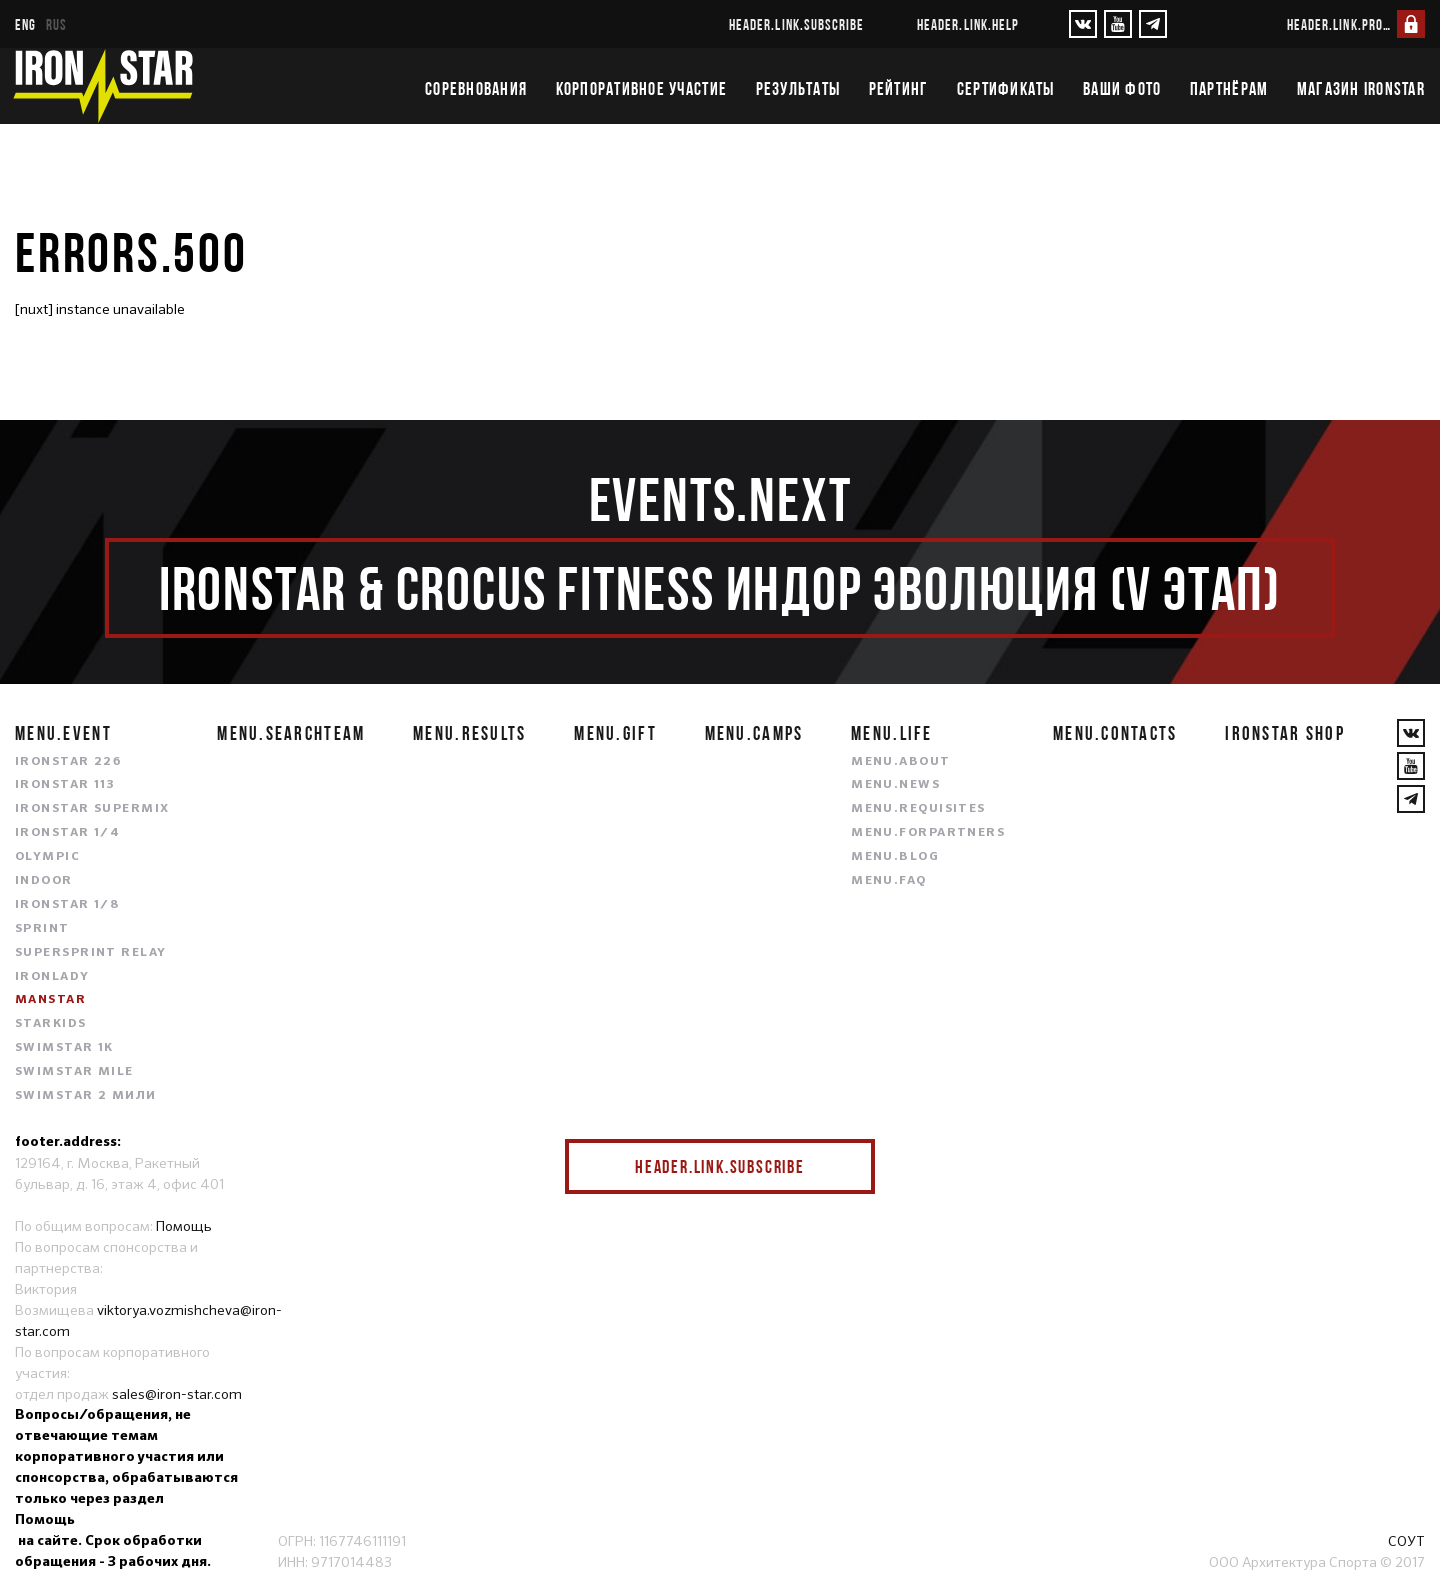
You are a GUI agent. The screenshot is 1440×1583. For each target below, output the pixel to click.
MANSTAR (50, 1000)
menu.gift (615, 733)
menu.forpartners (928, 833)
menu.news (895, 785)
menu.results (469, 733)
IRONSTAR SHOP (1285, 733)
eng (25, 24)
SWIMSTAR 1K (64, 1048)
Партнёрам (1229, 89)
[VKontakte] (1083, 24)
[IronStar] (103, 86)
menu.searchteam (291, 733)
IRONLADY (52, 977)
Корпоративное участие (641, 89)
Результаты (798, 89)
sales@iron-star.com (177, 1394)
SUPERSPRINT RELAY (90, 953)
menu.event (63, 733)
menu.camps (754, 733)
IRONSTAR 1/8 (67, 905)
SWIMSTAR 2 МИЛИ (86, 1096)
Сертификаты (1006, 89)
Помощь (184, 1226)
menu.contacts (1115, 733)
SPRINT (42, 929)
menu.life (892, 733)
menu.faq (889, 881)
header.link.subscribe (796, 24)
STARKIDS (51, 1024)
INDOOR (44, 881)
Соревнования (476, 89)
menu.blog (895, 857)
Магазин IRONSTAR (1361, 89)
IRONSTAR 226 (68, 762)
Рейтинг (899, 89)
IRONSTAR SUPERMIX (92, 809)
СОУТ (1406, 1541)
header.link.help (968, 24)
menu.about (900, 762)
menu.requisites (918, 809)
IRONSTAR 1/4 (67, 833)
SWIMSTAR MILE (74, 1072)
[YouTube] (1118, 24)
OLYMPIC (47, 857)
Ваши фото (1122, 89)
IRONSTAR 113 (65, 785)
